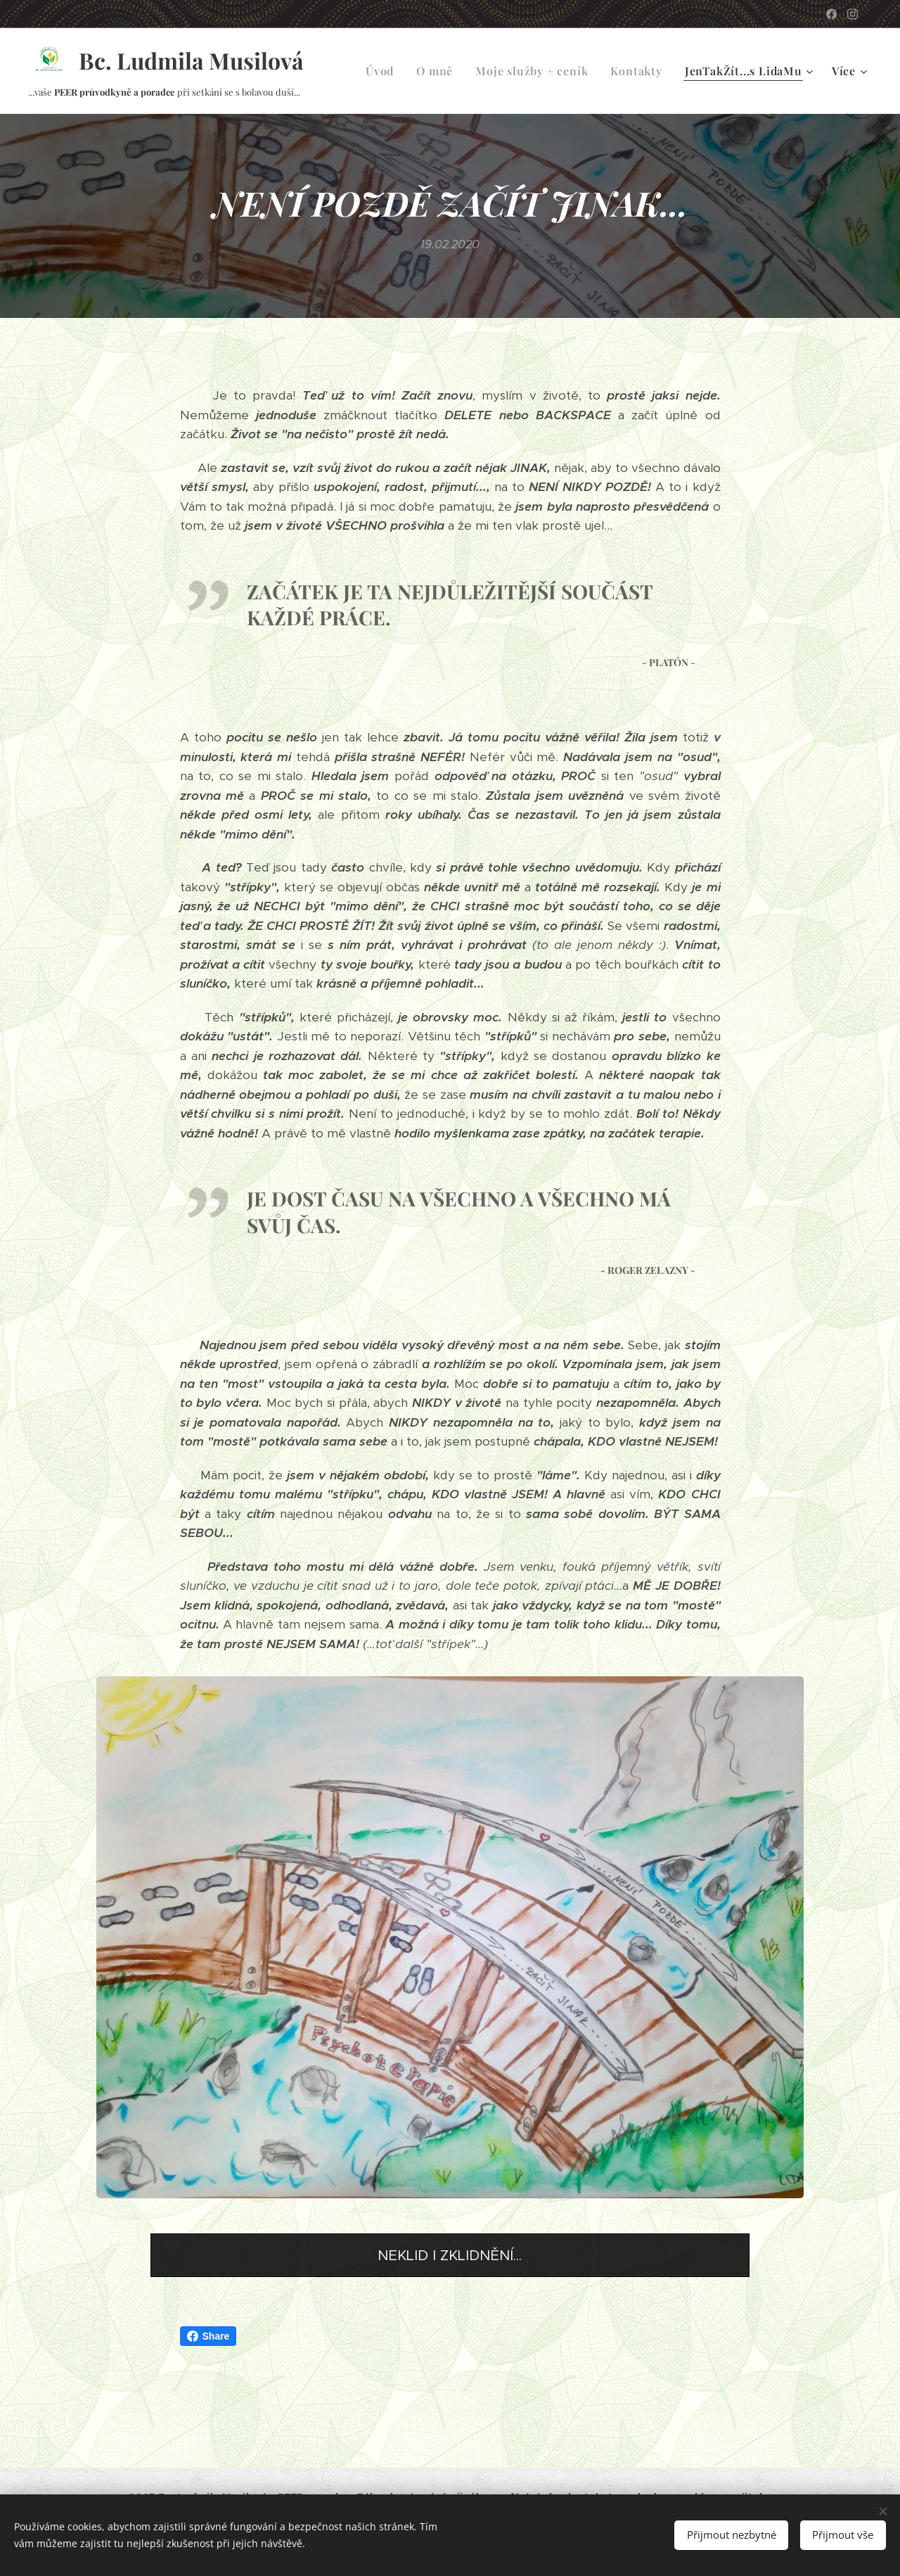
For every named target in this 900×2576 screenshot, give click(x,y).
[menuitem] (383, 71)
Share (208, 2336)
